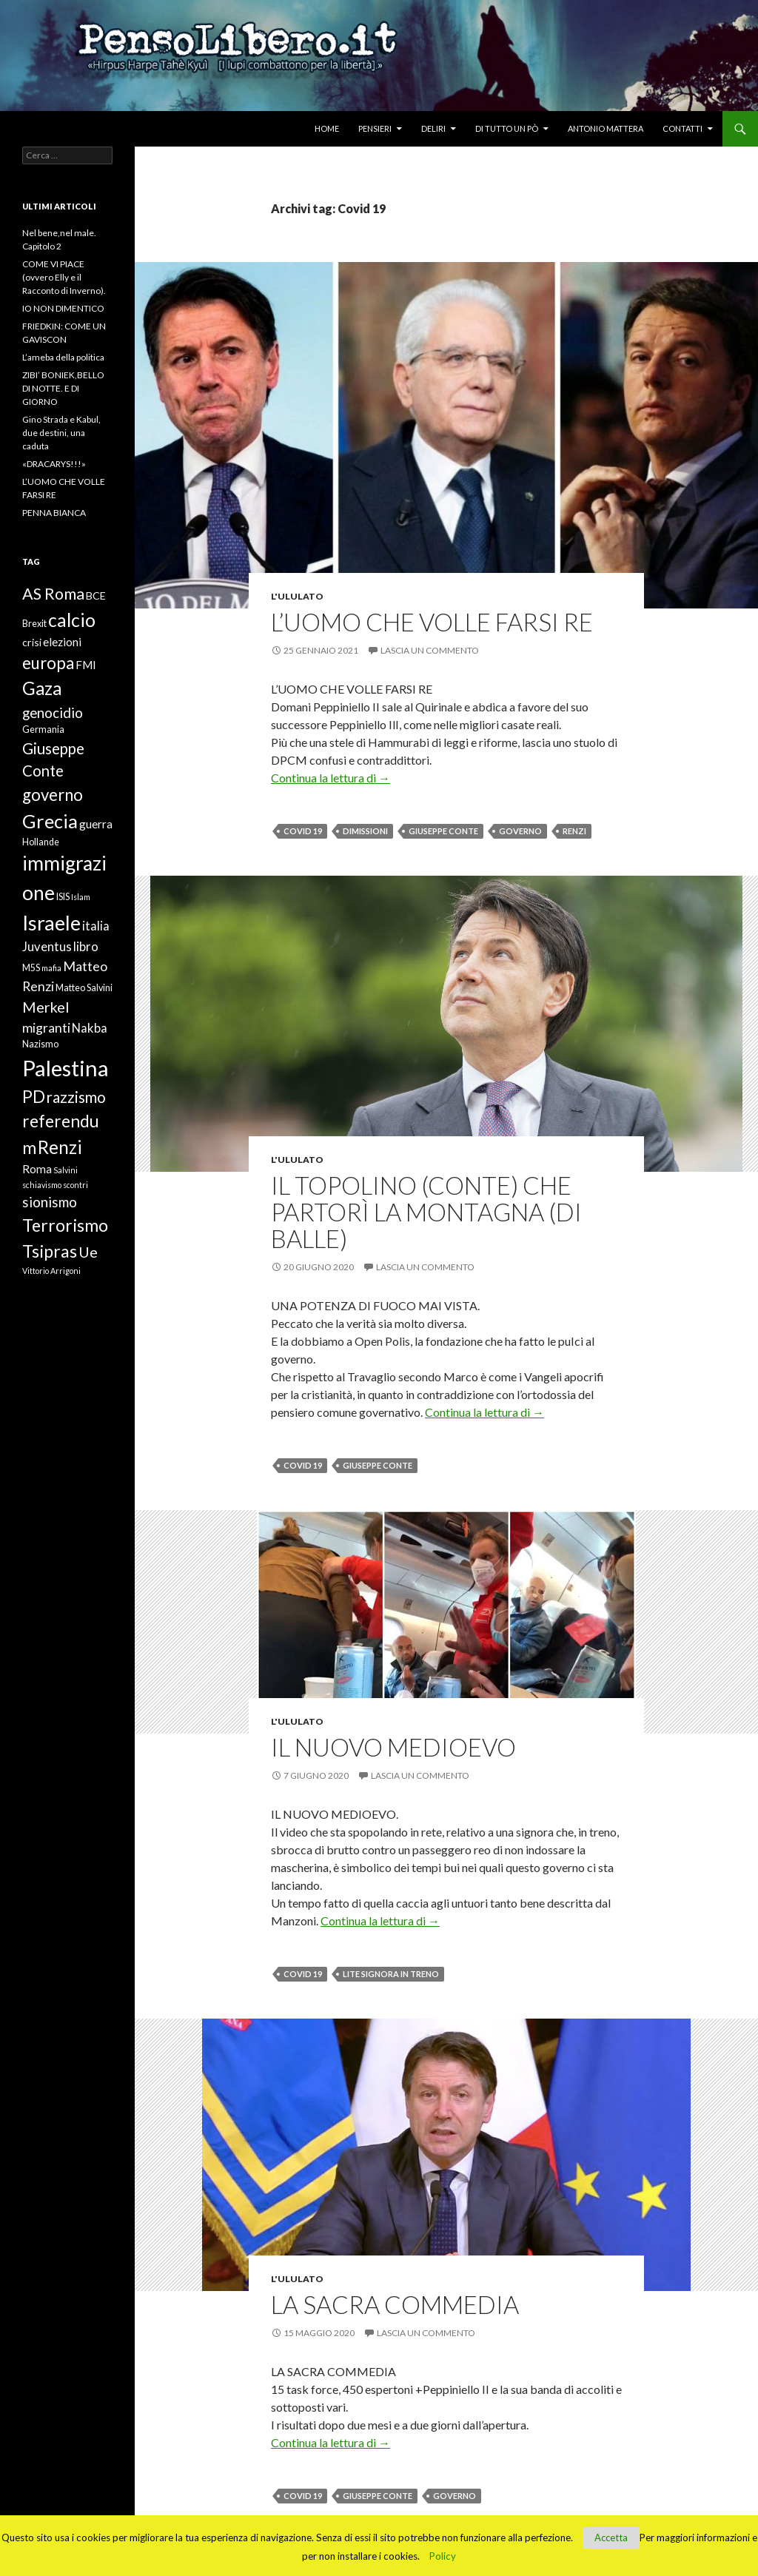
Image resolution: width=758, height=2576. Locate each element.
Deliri (433, 128)
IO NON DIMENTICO (63, 308)
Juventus (47, 946)
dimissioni (365, 831)
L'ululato (297, 596)
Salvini (65, 1170)
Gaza (41, 688)
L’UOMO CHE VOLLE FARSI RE (432, 622)
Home (327, 128)
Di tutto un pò (506, 128)
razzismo (76, 1097)
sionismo (49, 1201)
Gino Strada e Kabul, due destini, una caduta (61, 433)
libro (85, 946)
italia (96, 926)
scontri (75, 1185)
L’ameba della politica (63, 357)
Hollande (40, 842)
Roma (37, 1168)
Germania (43, 729)
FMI (86, 664)
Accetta (611, 2537)
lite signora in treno (391, 1974)
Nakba (89, 1028)
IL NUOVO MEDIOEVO (393, 1747)
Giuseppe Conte (443, 831)
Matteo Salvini (84, 987)
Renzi (574, 831)
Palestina (65, 1068)
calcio (71, 619)
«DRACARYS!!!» (54, 463)
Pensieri (375, 128)
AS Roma (53, 593)
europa (48, 663)
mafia (51, 968)
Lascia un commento (429, 650)
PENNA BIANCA (54, 512)
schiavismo (41, 1185)
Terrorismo (65, 1225)
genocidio (52, 712)
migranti (46, 1027)
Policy (442, 2556)
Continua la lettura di (330, 778)
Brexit (34, 623)
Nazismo (40, 1044)
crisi (31, 642)
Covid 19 (303, 831)
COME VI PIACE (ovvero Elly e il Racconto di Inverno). (64, 277)
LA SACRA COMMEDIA (395, 2304)
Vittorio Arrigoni (51, 1270)
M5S (31, 967)
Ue (88, 1252)
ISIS (63, 896)
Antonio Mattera (605, 128)
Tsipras (49, 1251)
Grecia (50, 821)
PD (33, 1097)
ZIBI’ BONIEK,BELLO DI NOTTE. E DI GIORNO (63, 388)
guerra (96, 824)
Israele (51, 922)
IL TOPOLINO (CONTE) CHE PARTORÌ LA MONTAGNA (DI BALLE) (426, 1211)
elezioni (62, 641)
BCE (96, 595)
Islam (80, 897)
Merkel (45, 1007)
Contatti (682, 128)
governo (520, 831)
